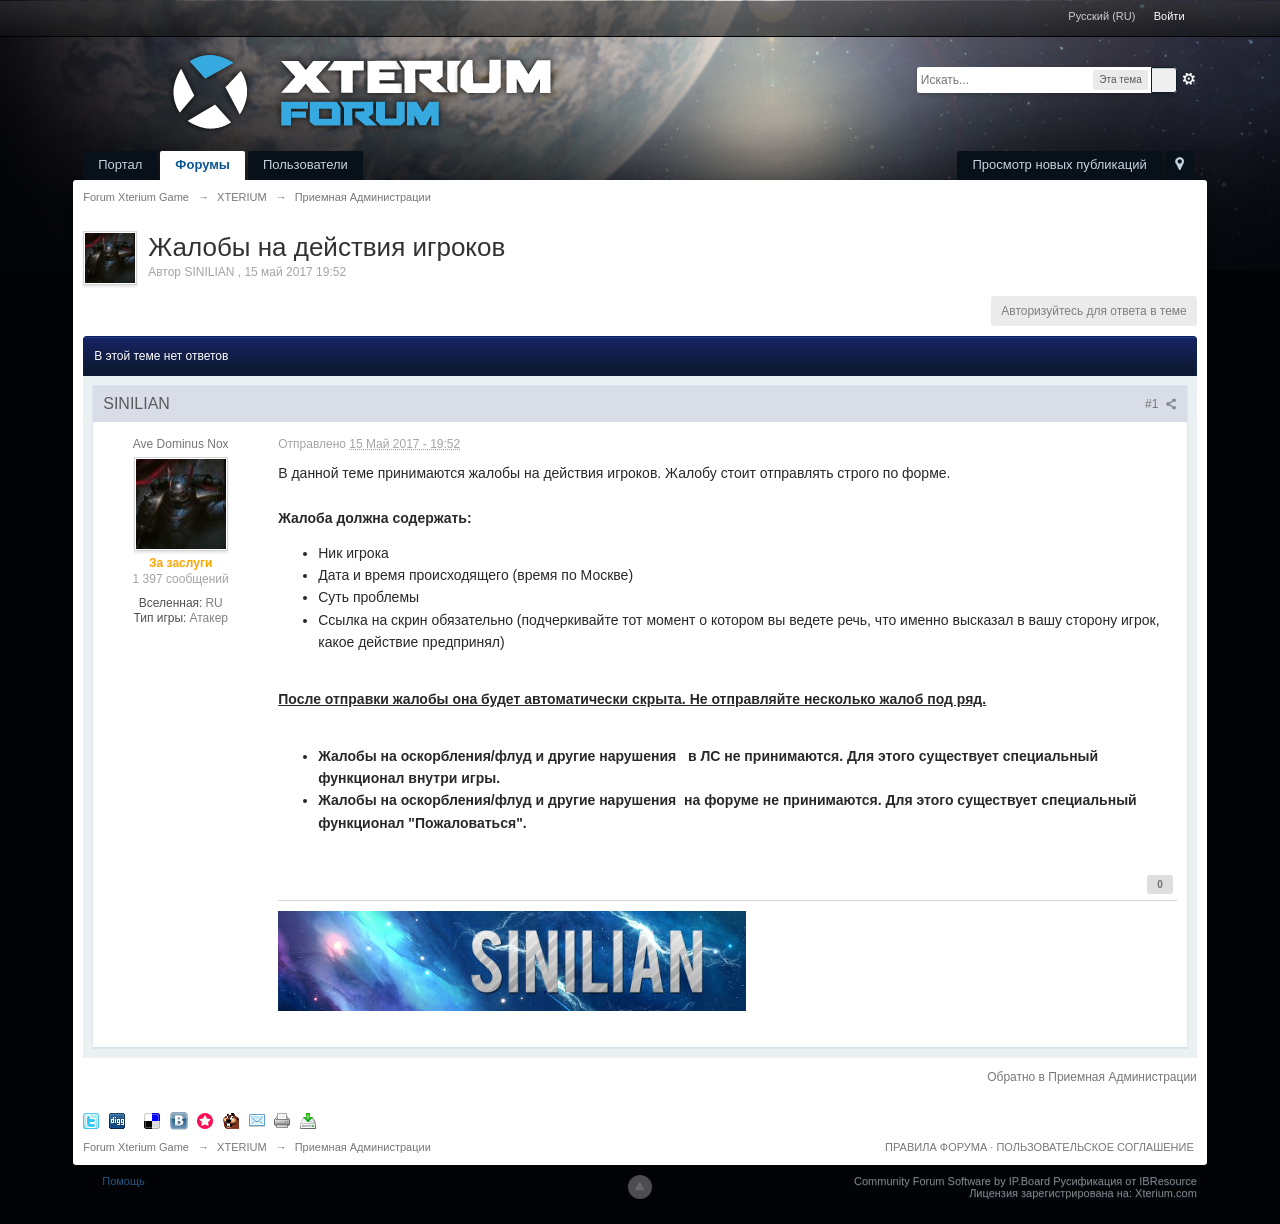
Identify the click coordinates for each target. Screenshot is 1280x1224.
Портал (120, 164)
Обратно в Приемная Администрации (1092, 1077)
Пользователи (305, 164)
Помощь (123, 1181)
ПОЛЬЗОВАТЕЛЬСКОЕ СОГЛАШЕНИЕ (1094, 1147)
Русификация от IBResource (1123, 1181)
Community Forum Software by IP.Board (952, 1181)
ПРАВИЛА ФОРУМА (936, 1147)
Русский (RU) (1101, 16)
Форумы (202, 164)
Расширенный (1189, 79)
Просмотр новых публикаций (1059, 164)
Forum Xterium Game (136, 1147)
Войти (1169, 16)
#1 (1161, 404)
